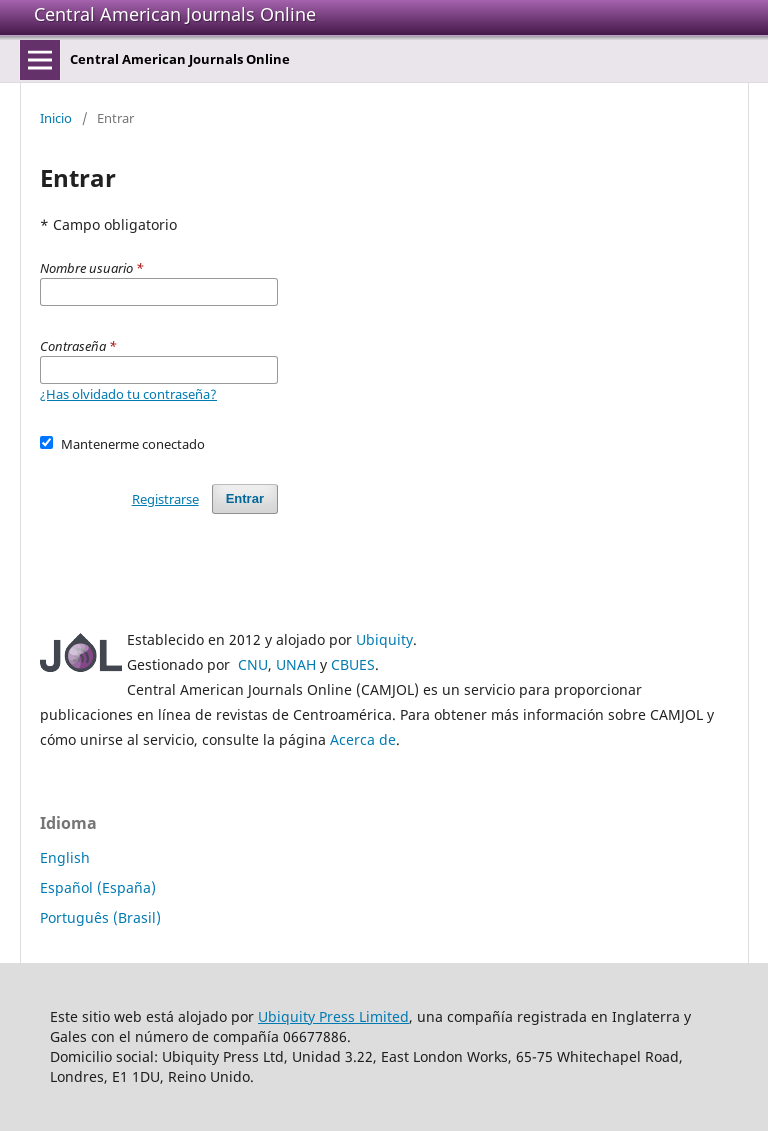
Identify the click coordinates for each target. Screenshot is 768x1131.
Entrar (245, 498)
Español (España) (98, 887)
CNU (253, 664)
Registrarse (165, 499)
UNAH (296, 664)
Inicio (56, 118)
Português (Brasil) (100, 917)
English (65, 857)
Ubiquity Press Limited (333, 1016)
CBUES (353, 664)
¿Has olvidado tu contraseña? (128, 394)
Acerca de (363, 739)
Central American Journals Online (175, 14)
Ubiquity (384, 639)
